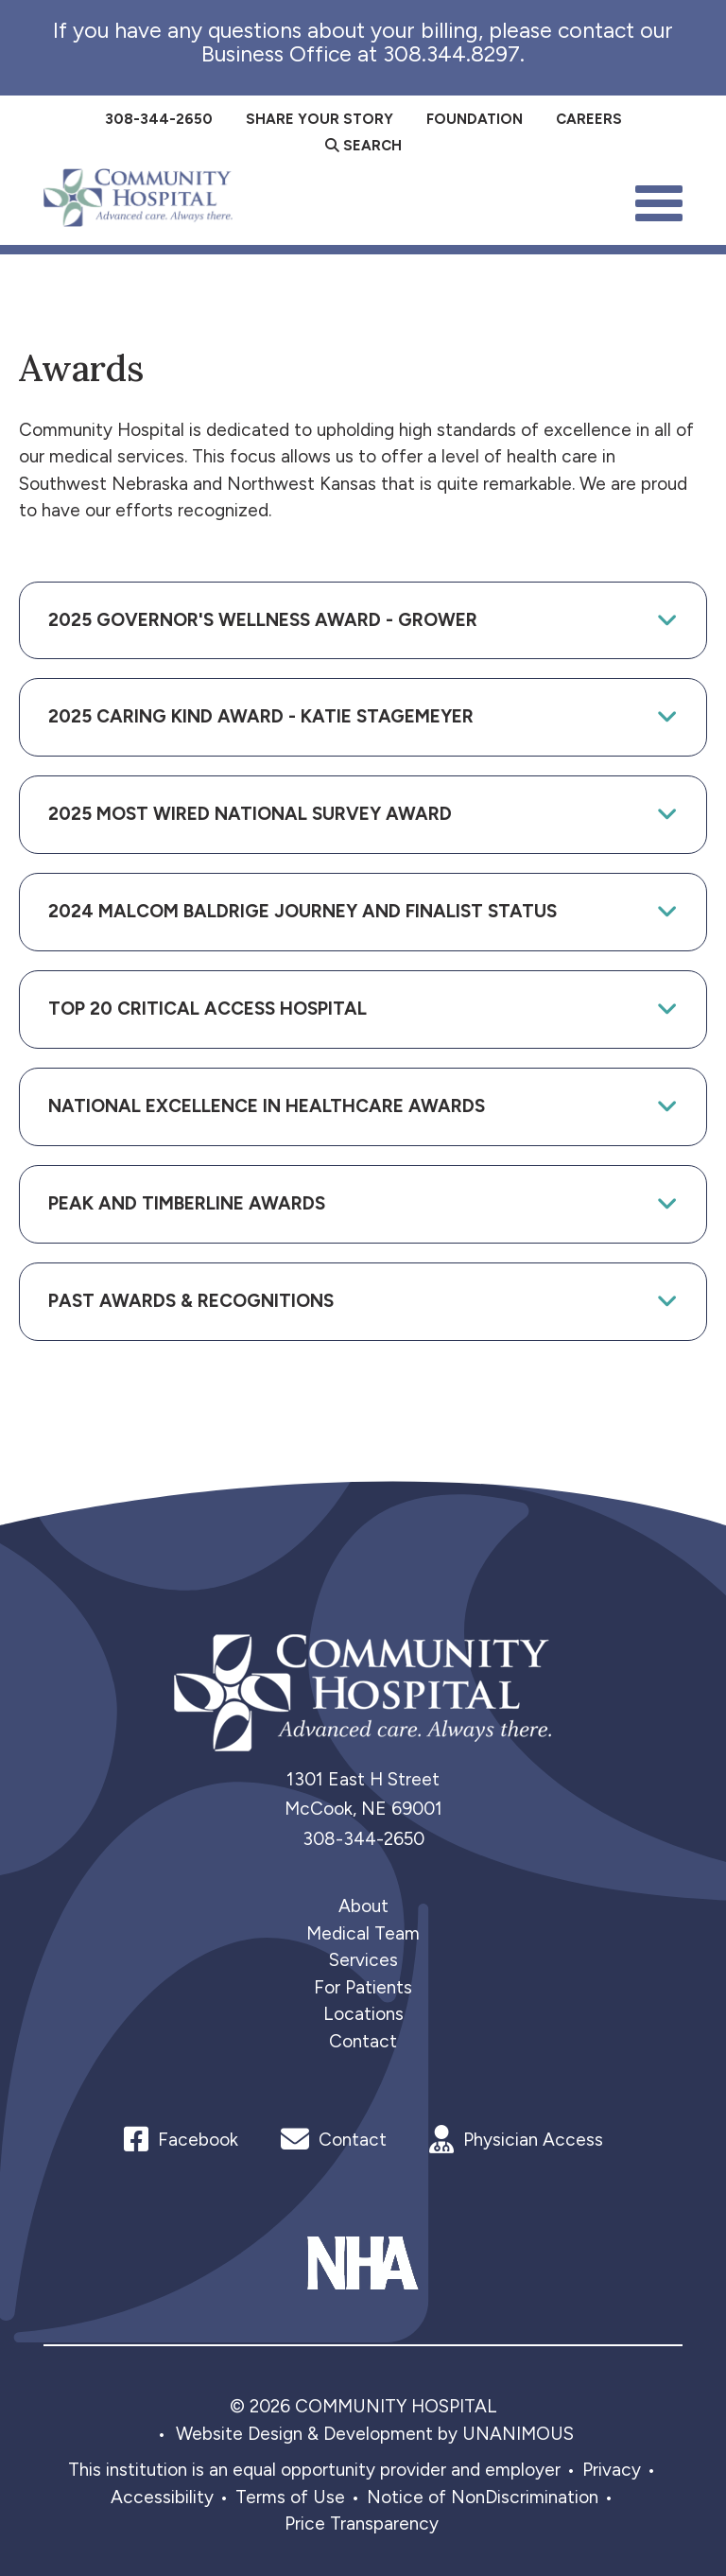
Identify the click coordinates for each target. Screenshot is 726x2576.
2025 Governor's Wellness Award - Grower (262, 620)
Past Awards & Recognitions (191, 1301)
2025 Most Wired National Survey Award (250, 814)
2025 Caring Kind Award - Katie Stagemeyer (261, 716)
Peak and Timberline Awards (186, 1203)
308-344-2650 (363, 1839)
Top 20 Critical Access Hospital (207, 1008)
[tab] (363, 621)
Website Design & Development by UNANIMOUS (375, 2434)
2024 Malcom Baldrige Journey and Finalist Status (302, 911)
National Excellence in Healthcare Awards (266, 1106)
